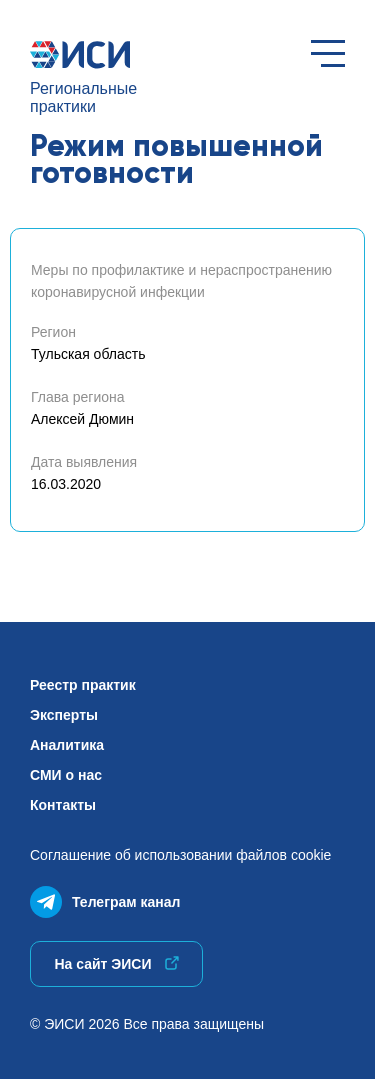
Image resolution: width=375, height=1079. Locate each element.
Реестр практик (83, 685)
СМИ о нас (66, 775)
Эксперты (64, 715)
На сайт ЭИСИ (116, 964)
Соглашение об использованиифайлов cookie (180, 855)
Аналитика (67, 745)
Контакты (63, 805)
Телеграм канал (105, 897)
